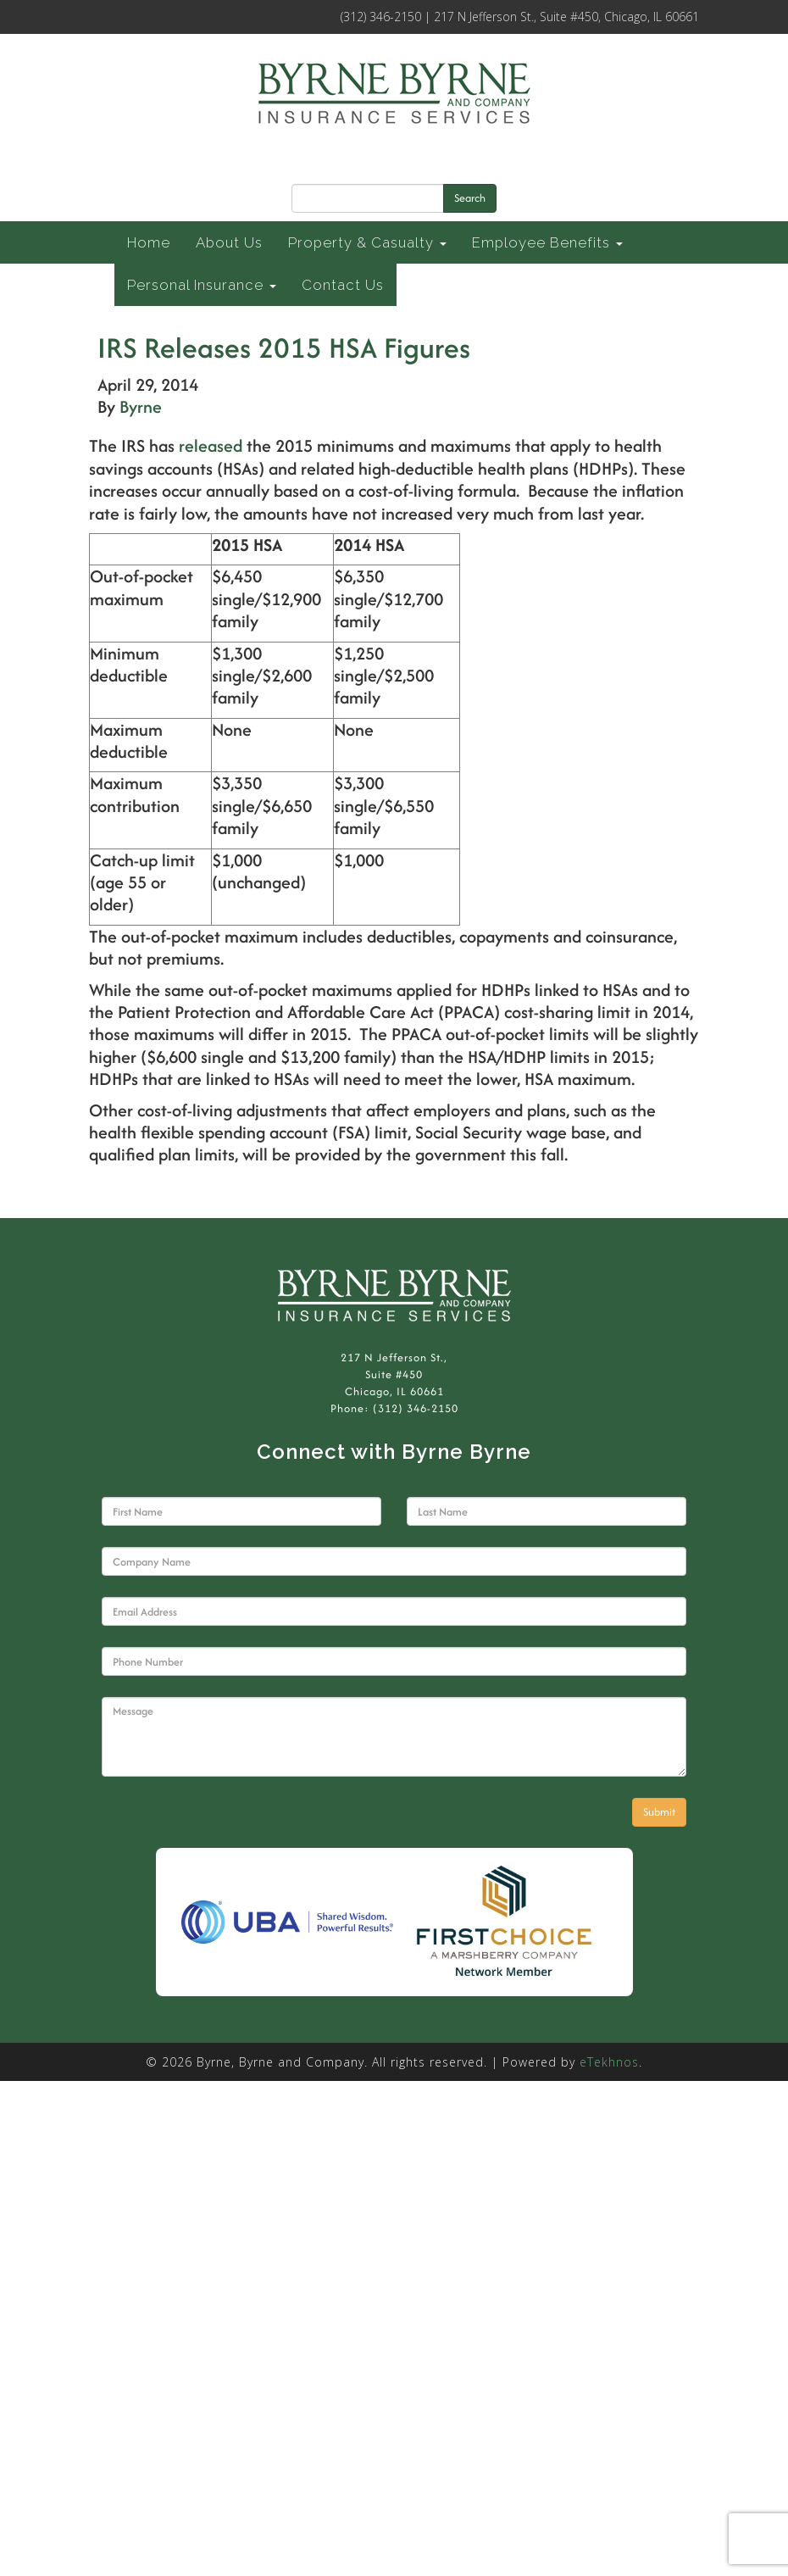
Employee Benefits (547, 242)
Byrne (140, 406)
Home (148, 242)
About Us (229, 242)
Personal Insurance (201, 284)
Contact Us (343, 284)
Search (470, 198)
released (210, 445)
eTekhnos (609, 2062)
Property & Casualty (367, 242)
